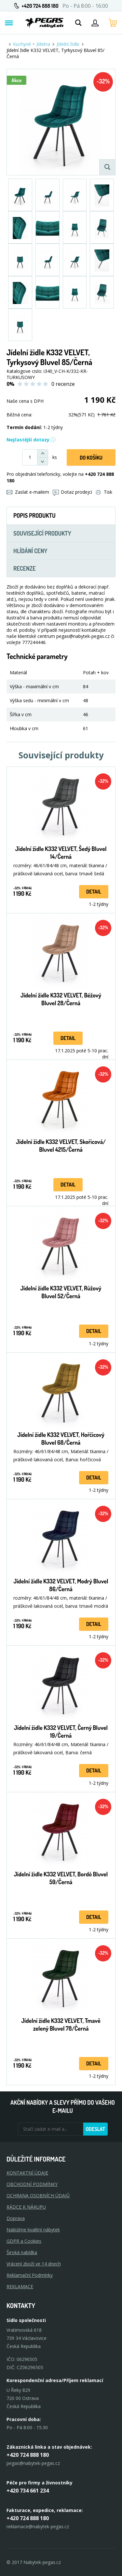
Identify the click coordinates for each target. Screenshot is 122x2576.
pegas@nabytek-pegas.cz (33, 2463)
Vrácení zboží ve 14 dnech (34, 2264)
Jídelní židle (68, 44)
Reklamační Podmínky (30, 2275)
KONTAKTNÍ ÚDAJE (27, 2173)
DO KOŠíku (91, 457)
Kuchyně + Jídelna (31, 44)
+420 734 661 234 (28, 2490)
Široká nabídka (22, 2252)
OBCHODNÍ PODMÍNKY (32, 2184)
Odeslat (95, 2129)
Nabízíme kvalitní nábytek (33, 2230)
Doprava (16, 2218)
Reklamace (20, 2286)
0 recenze (63, 383)
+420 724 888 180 (39, 6)
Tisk (104, 492)
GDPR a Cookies (24, 2241)
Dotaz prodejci (72, 492)
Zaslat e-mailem (28, 492)
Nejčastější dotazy (31, 440)
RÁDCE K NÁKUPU (26, 2207)
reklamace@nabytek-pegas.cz (38, 2526)
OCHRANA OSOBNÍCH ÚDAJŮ (38, 2195)
